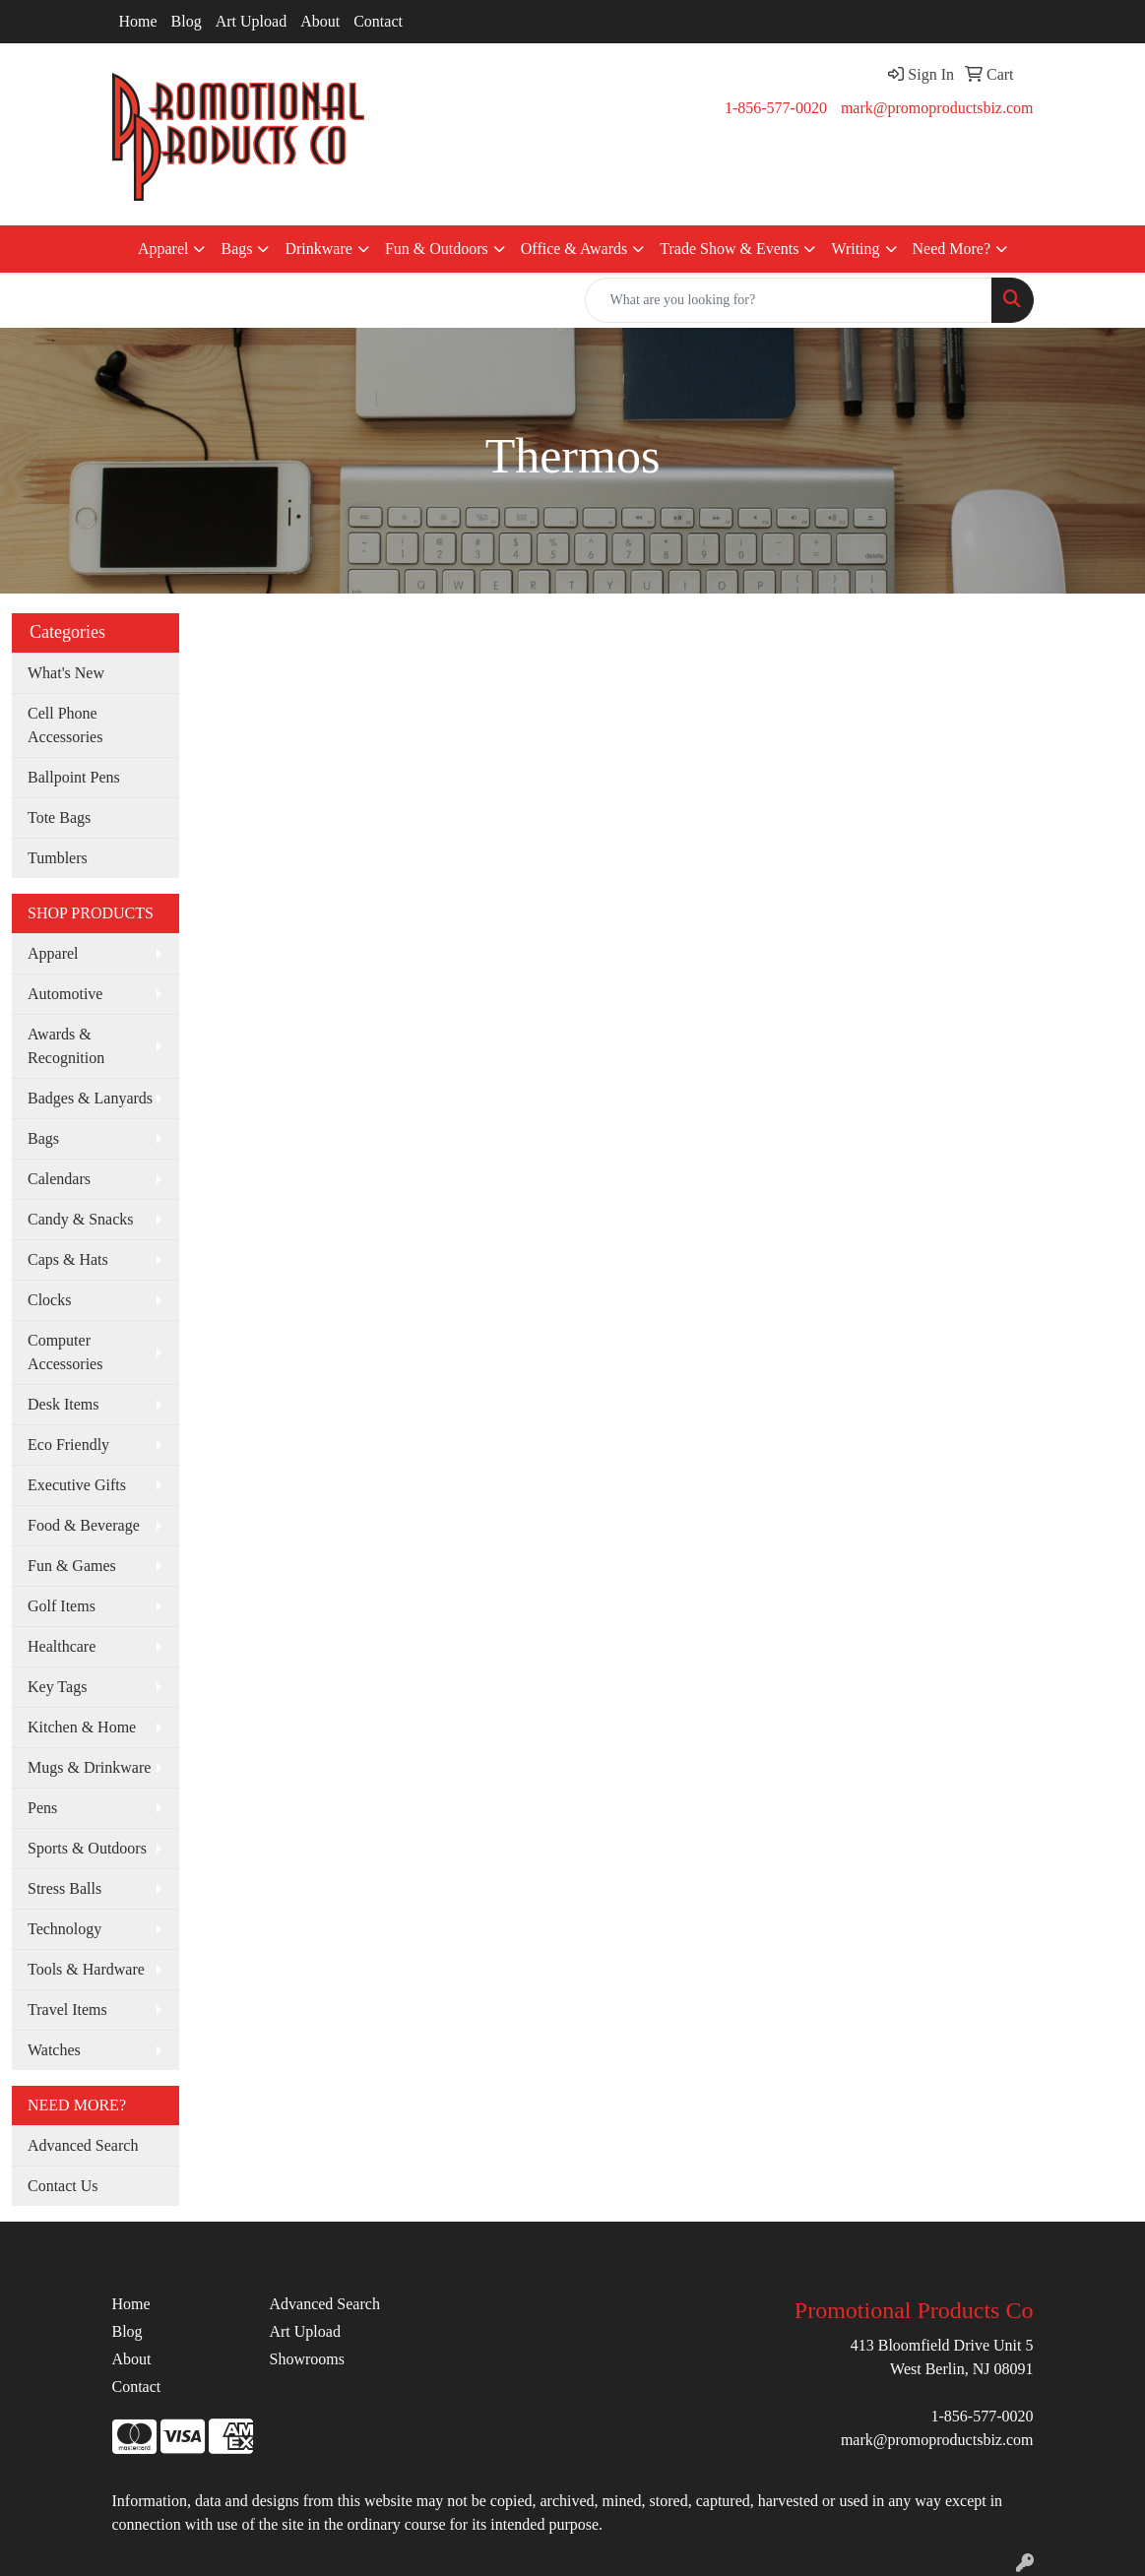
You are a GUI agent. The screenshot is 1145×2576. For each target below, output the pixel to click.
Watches (54, 2050)
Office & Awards (574, 248)
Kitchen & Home (82, 1727)
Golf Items (61, 1606)
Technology (64, 1928)
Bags (236, 248)
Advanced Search (83, 2145)
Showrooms (306, 2359)
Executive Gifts (77, 1484)
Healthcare (61, 1646)
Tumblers (58, 857)
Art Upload (251, 21)
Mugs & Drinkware (89, 1767)
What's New (66, 672)
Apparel (163, 248)
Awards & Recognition (66, 1046)
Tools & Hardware (86, 1969)
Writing (855, 248)
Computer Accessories (65, 1352)
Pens (42, 1807)
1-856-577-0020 (776, 107)
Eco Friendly (68, 1444)
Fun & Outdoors (436, 248)
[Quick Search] (788, 300)
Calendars (59, 1178)
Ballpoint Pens (74, 777)
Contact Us (63, 2185)
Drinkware (318, 248)
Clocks (49, 1299)
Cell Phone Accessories (65, 725)
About (320, 21)
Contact (378, 21)
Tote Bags (59, 817)
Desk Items (63, 1404)
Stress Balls (64, 1888)
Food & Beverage (84, 1525)
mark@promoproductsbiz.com (937, 107)
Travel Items (67, 2009)
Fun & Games (72, 1565)
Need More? (952, 248)
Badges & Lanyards (90, 1098)
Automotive (65, 993)
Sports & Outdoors (87, 1848)
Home (138, 21)
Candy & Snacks (81, 1219)
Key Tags (57, 1686)
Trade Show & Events (729, 248)
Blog (186, 21)
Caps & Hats (68, 1259)
